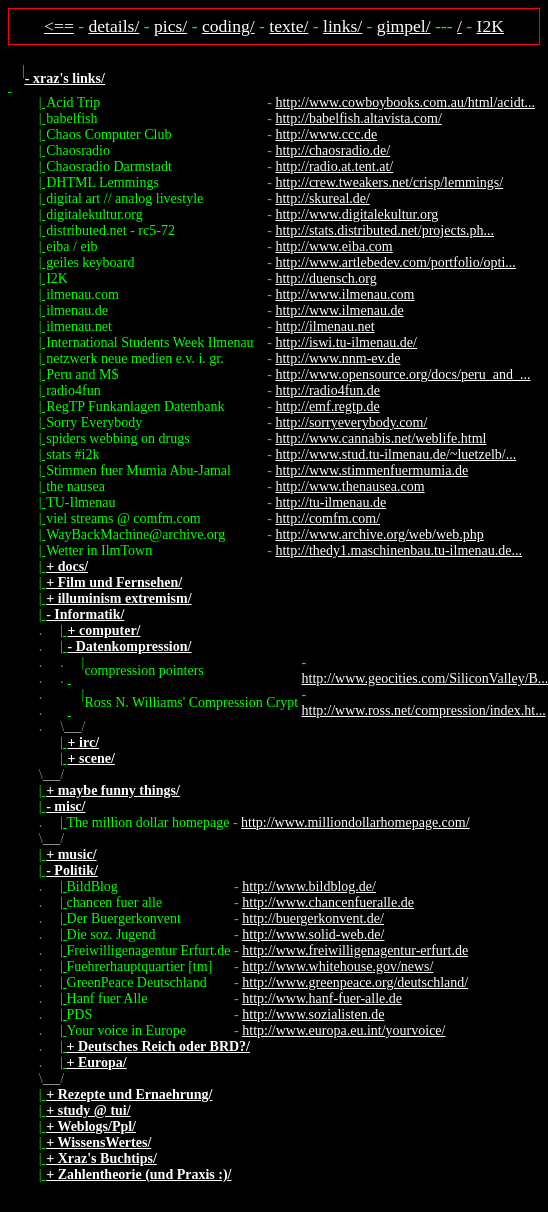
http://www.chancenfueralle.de (328, 902)
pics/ (170, 26)
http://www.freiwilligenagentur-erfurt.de (355, 950)
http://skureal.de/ (322, 198)
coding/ (228, 26)
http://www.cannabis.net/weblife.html (380, 438)
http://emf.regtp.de (327, 406)
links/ (342, 26)
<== (59, 26)
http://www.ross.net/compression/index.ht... (424, 710)
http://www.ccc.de (326, 134)
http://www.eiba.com (333, 246)
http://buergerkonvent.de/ (313, 918)
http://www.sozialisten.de (313, 1014)
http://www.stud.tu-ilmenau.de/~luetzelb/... (395, 454)
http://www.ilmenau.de (339, 310)
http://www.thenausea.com (349, 486)
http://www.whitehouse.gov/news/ (337, 966)
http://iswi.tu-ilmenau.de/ (346, 342)
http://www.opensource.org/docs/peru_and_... (402, 374)
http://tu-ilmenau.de (330, 502)
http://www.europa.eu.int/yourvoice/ (343, 1030)
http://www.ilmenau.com (344, 294)
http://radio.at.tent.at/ (334, 166)
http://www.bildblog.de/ (309, 886)
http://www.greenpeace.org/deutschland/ (355, 982)
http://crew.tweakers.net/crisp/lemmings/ (389, 182)
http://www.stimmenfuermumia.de (371, 470)
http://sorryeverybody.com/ (351, 422)
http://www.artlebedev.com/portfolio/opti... (395, 262)
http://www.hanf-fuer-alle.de (322, 998)
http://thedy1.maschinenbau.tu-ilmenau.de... (398, 550)
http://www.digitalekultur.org (356, 214)
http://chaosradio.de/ (332, 150)
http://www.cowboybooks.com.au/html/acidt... (405, 102)
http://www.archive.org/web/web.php (379, 534)
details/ (114, 26)
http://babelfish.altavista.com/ (358, 118)
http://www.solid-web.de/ (313, 934)
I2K (490, 26)
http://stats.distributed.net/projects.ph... (384, 230)
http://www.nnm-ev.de (337, 358)
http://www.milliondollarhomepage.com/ (355, 822)
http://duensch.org (325, 278)
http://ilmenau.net (324, 326)
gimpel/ (404, 26)
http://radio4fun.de (327, 390)
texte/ (288, 26)
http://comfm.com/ (327, 518)
